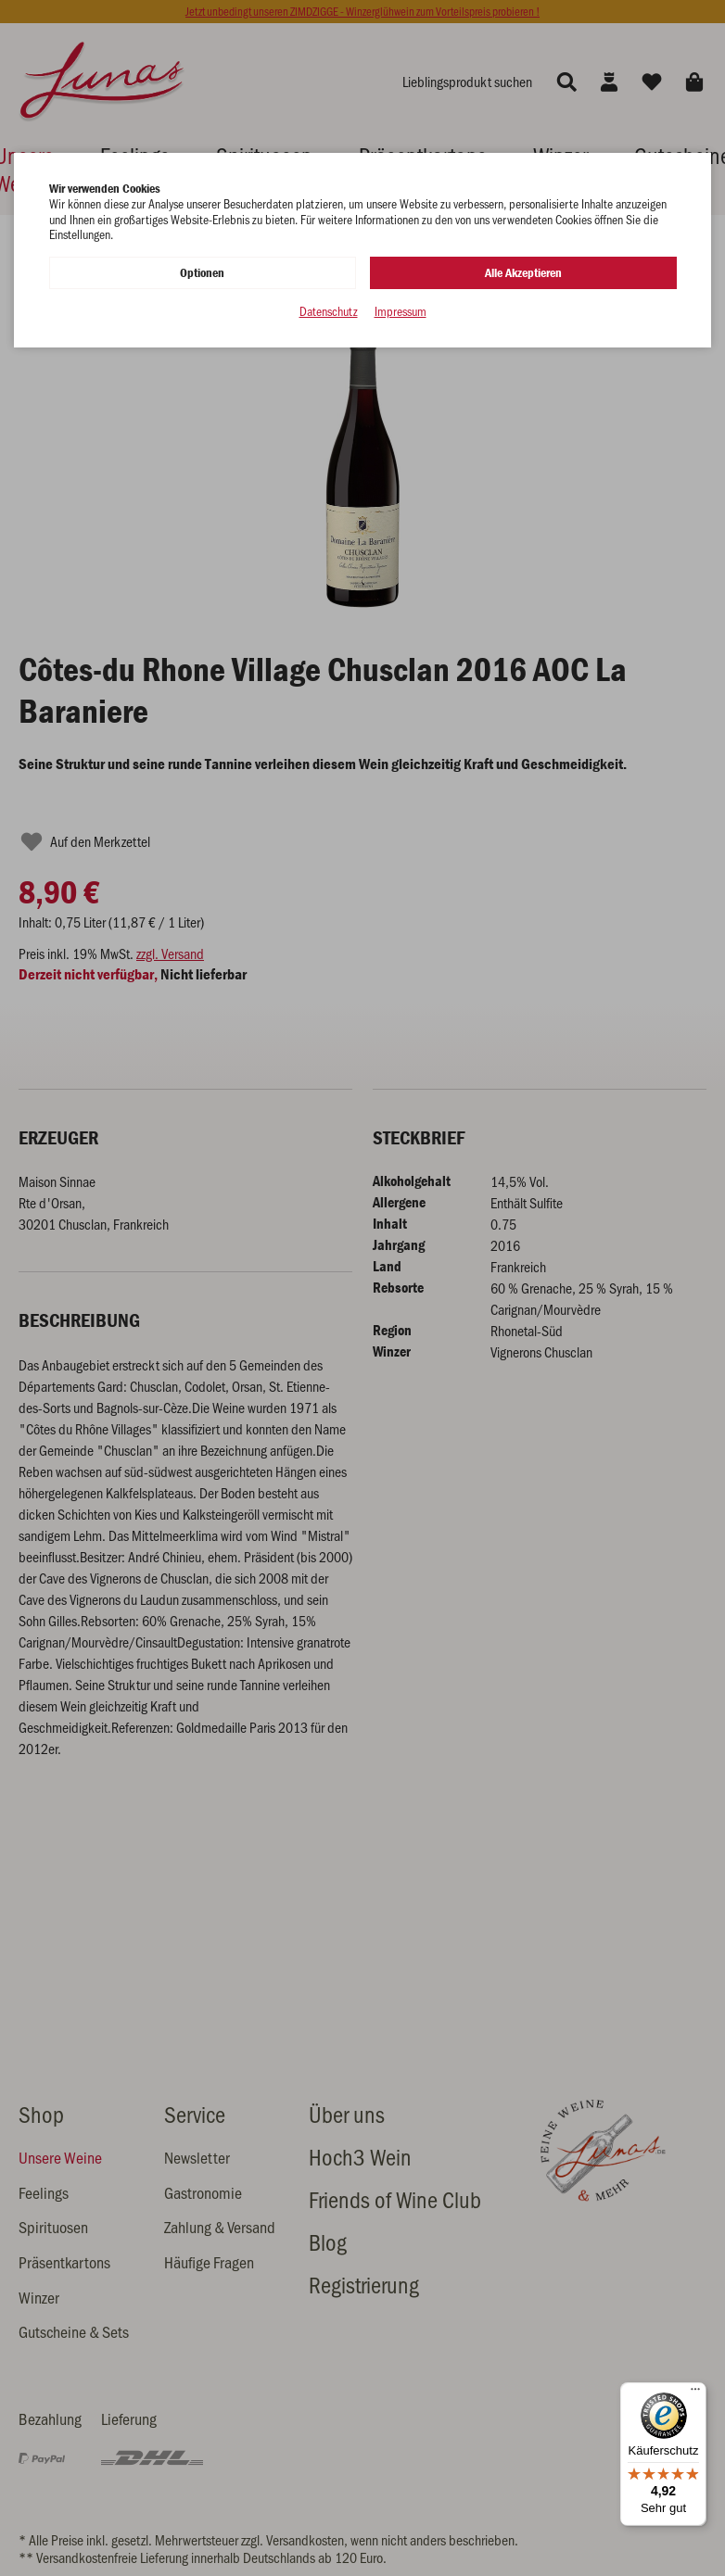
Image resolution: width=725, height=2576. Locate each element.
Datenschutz (328, 312)
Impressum (400, 312)
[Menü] (695, 2393)
